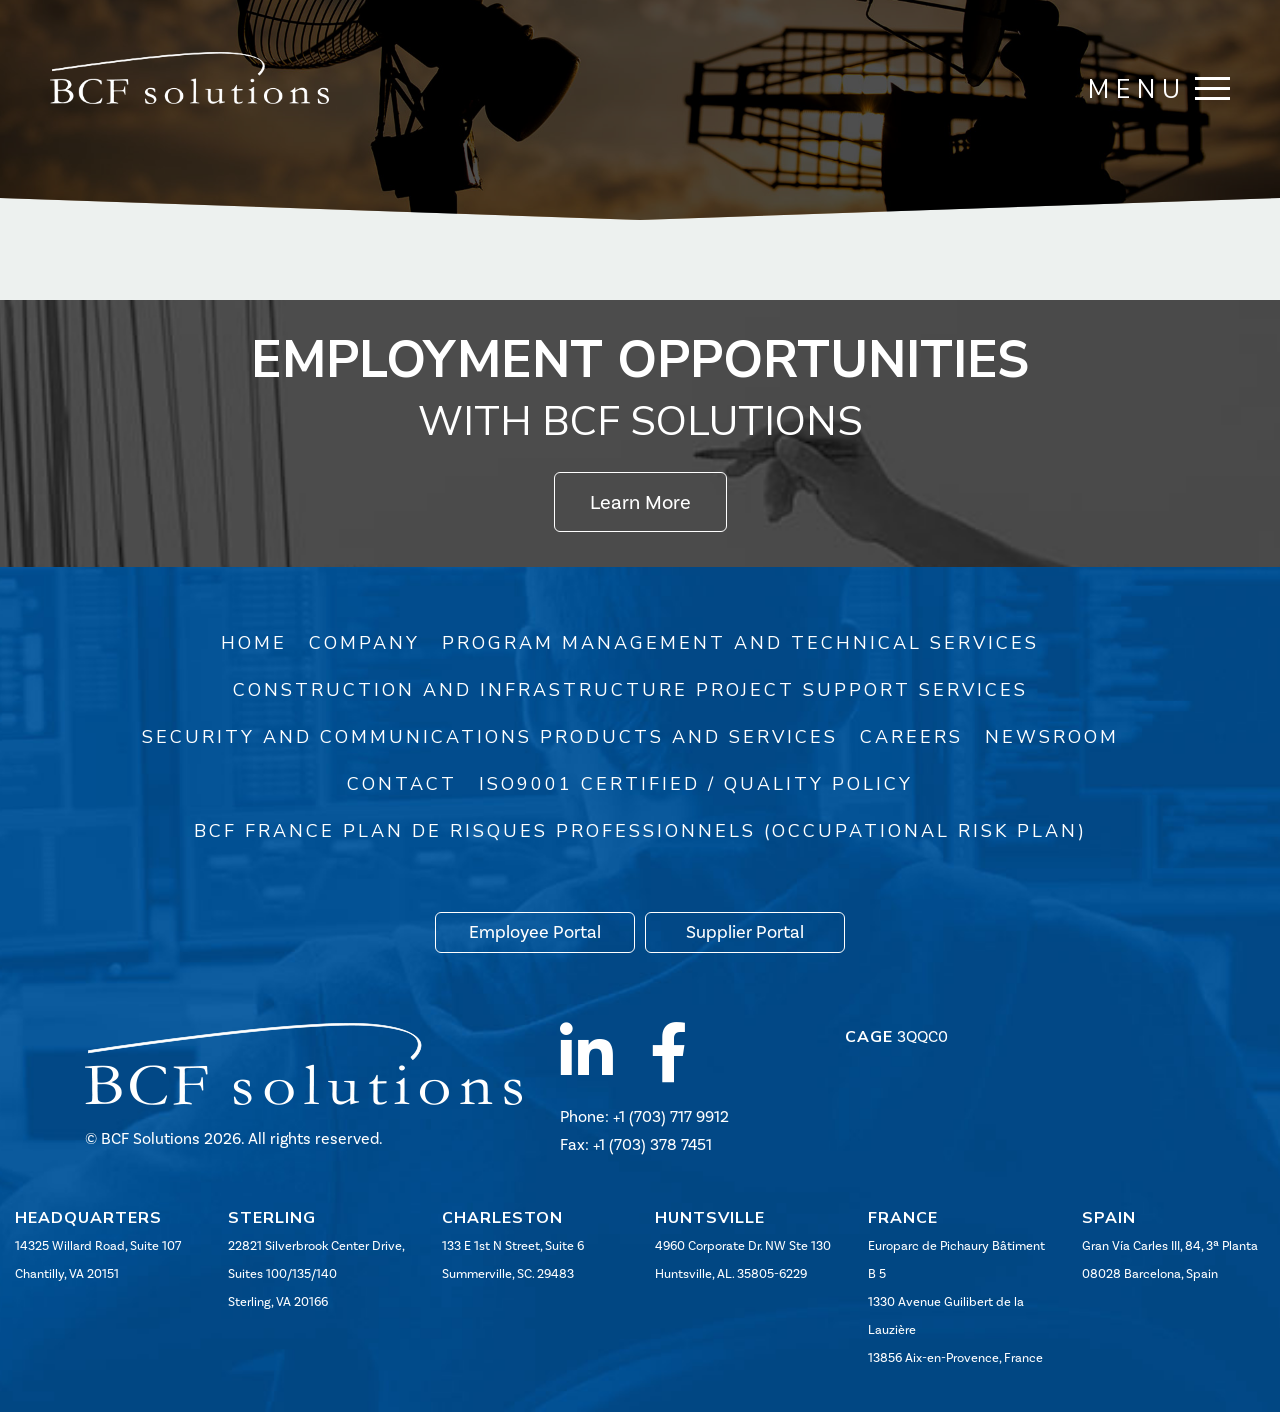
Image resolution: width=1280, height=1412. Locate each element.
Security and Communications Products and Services (490, 737)
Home (254, 643)
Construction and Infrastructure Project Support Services (630, 690)
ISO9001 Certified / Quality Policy (696, 784)
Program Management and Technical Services (740, 643)
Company (364, 643)
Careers (911, 737)
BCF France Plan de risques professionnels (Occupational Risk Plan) (640, 831)
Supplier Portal (745, 932)
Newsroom (1052, 737)
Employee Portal (535, 932)
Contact (402, 784)
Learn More (640, 502)
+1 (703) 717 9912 (671, 1116)
